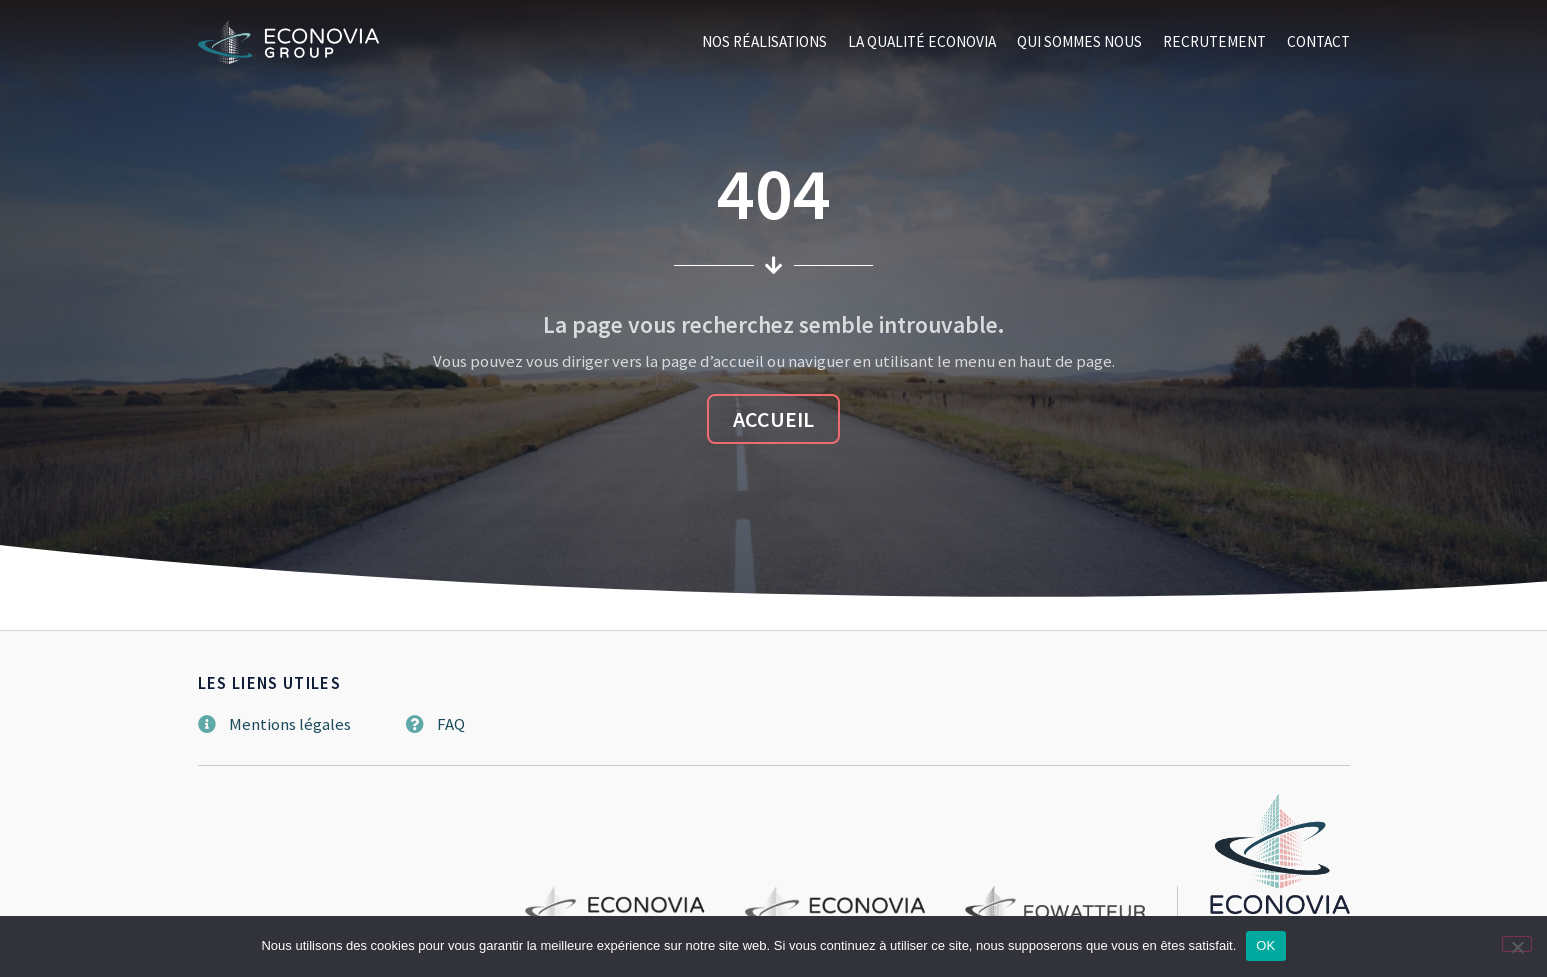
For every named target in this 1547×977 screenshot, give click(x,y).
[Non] (1517, 944)
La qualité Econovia (922, 41)
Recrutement (1214, 41)
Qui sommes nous (1079, 41)
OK (1265, 945)
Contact (1318, 41)
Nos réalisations (764, 41)
